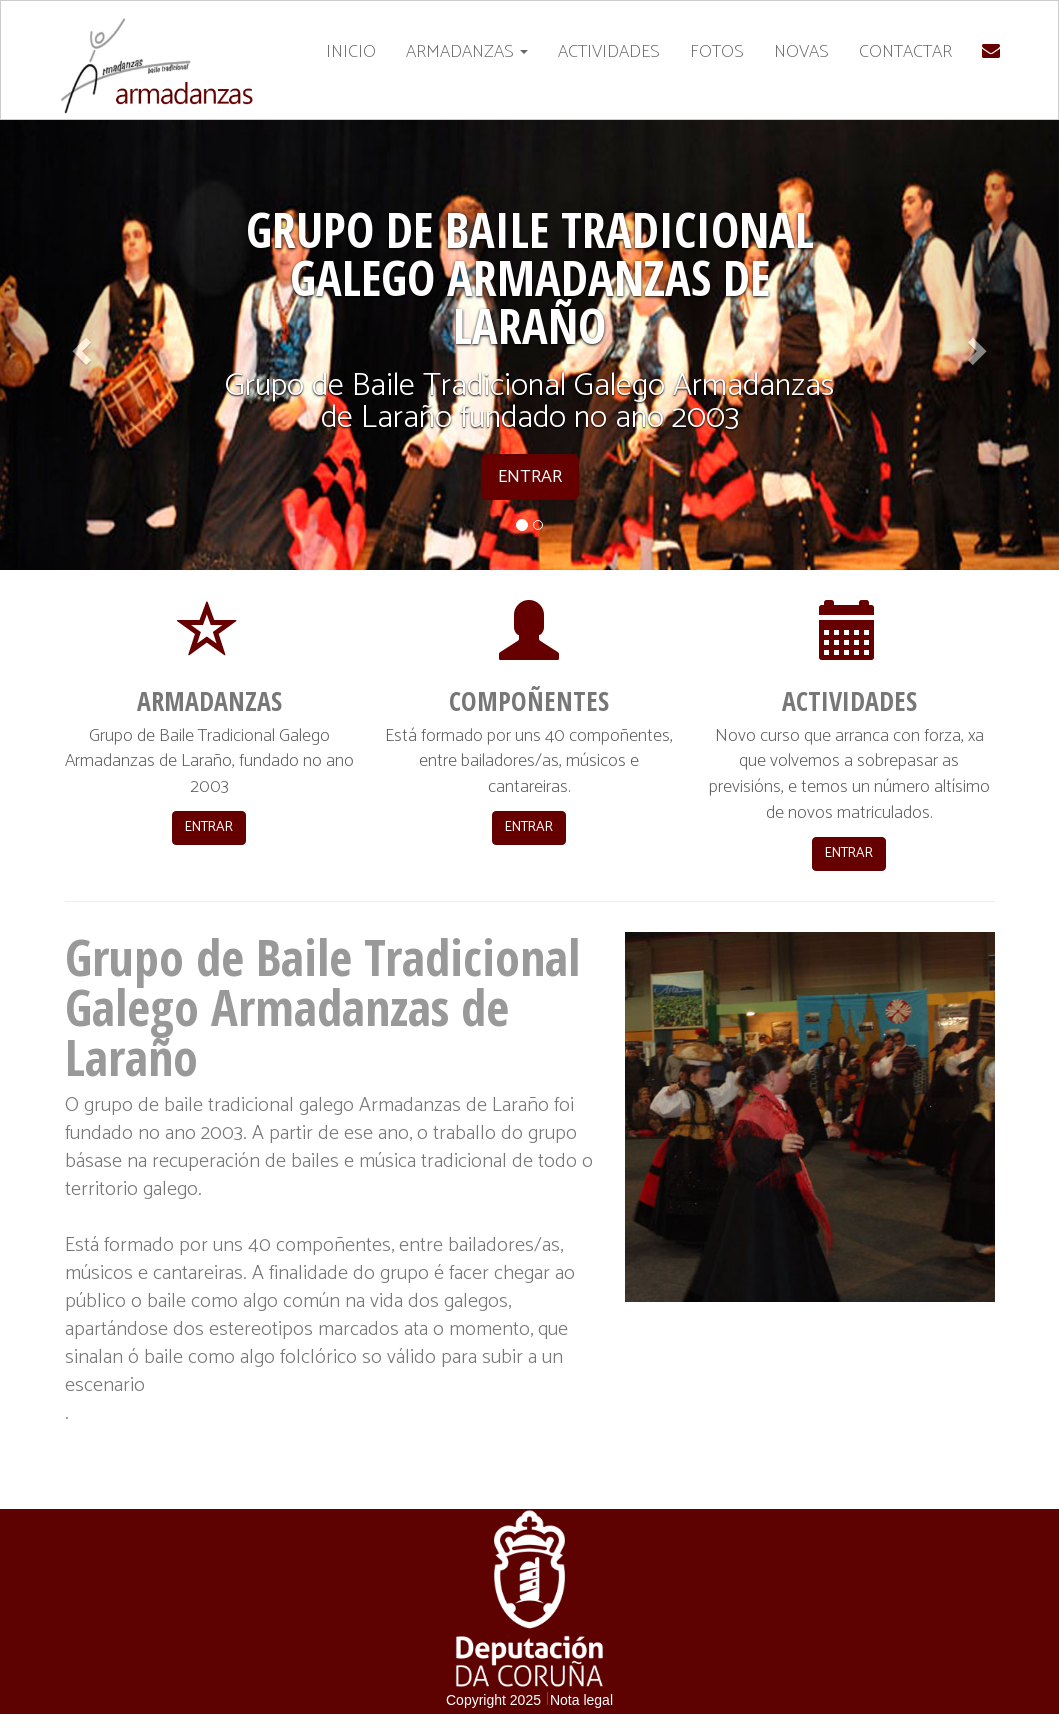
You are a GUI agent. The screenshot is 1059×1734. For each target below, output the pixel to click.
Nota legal (581, 1700)
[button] (79, 345)
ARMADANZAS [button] (467, 52)
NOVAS (801, 52)
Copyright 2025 (493, 1700)
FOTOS (717, 52)
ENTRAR (209, 827)
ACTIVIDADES (609, 52)
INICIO (351, 52)
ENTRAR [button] (530, 477)
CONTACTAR (905, 52)
